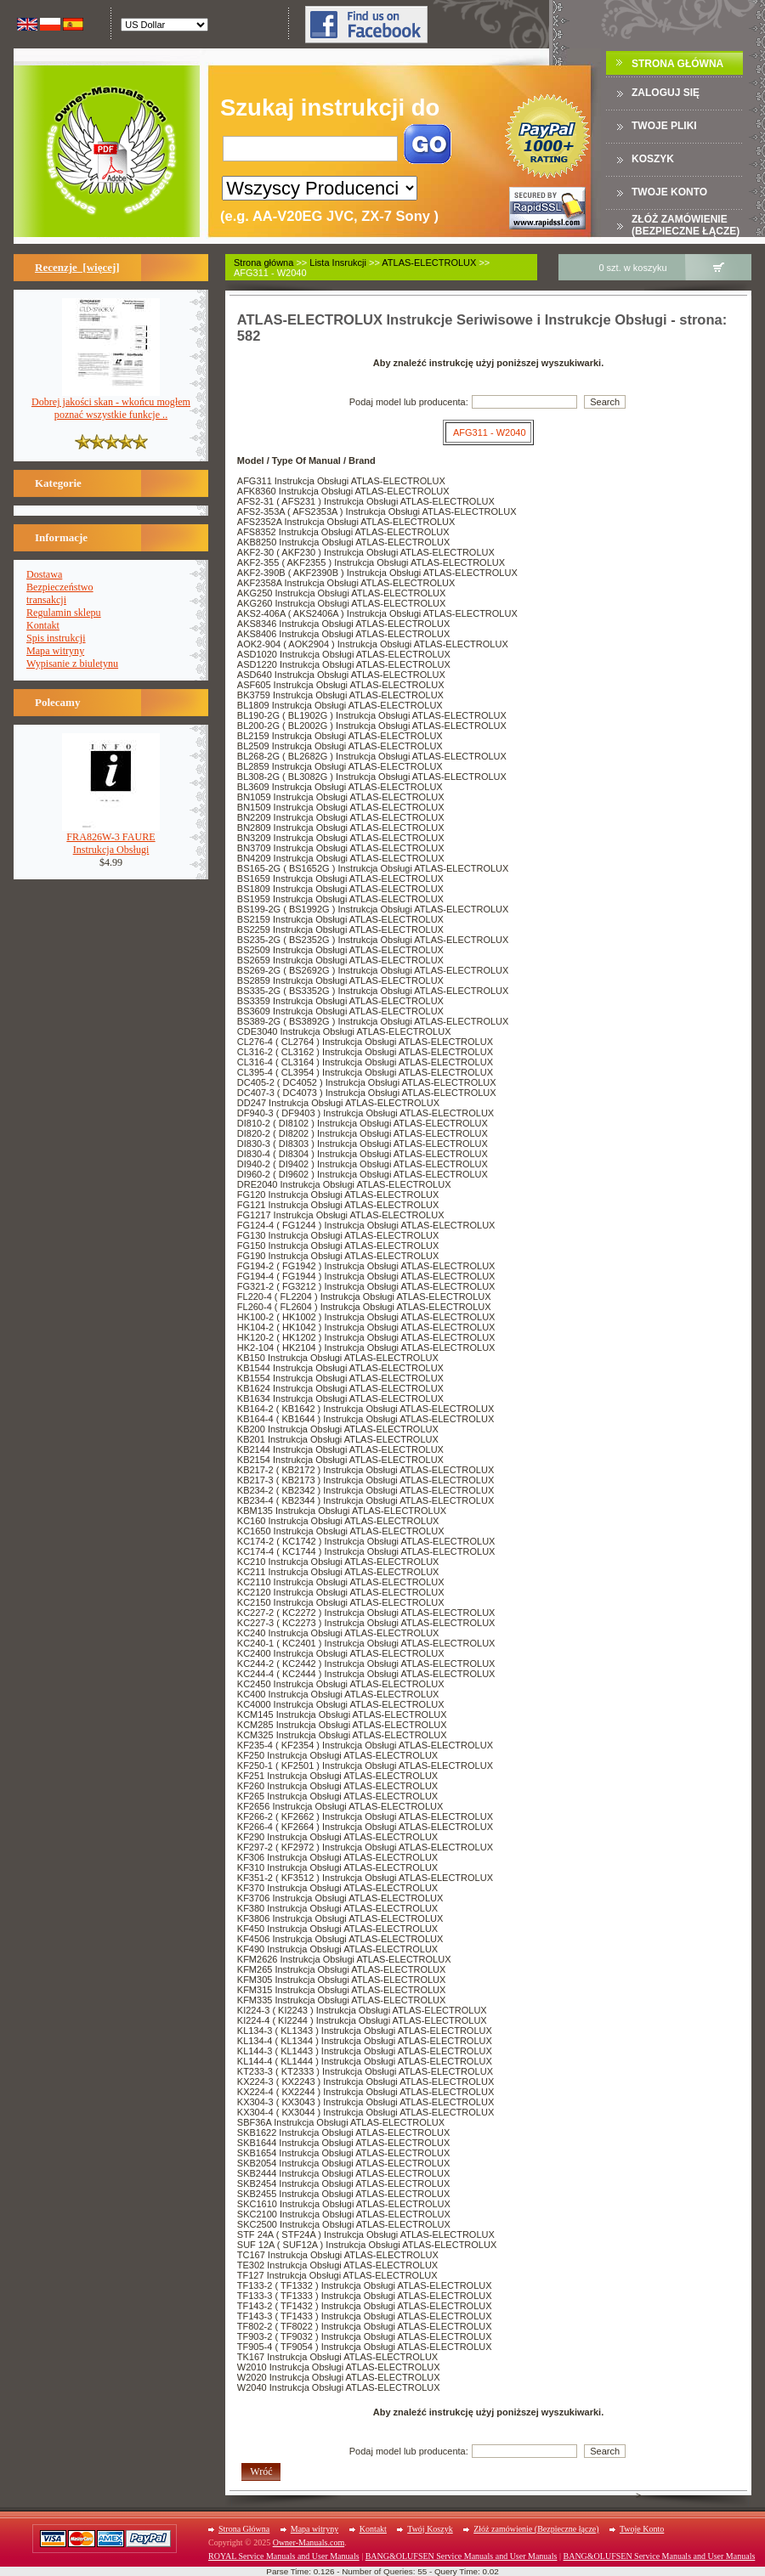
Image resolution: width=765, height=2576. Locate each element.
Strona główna (263, 262)
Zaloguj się (666, 93)
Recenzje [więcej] (77, 267)
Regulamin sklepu (63, 613)
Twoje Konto (642, 2529)
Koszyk (653, 159)
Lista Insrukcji (337, 262)
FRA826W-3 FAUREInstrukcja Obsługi (111, 839)
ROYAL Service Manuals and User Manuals (284, 2556)
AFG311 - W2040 (489, 432)
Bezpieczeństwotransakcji (60, 593)
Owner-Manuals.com (309, 2542)
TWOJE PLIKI (664, 126)
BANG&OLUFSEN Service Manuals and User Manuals (462, 2556)
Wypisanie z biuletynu (72, 663)
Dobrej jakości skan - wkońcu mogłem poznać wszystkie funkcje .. (110, 404)
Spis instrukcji (56, 638)
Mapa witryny (55, 651)
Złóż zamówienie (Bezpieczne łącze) (686, 225)
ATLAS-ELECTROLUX (429, 262)
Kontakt (43, 625)
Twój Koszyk (429, 2529)
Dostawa (44, 574)
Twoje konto (669, 192)
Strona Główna (677, 64)
